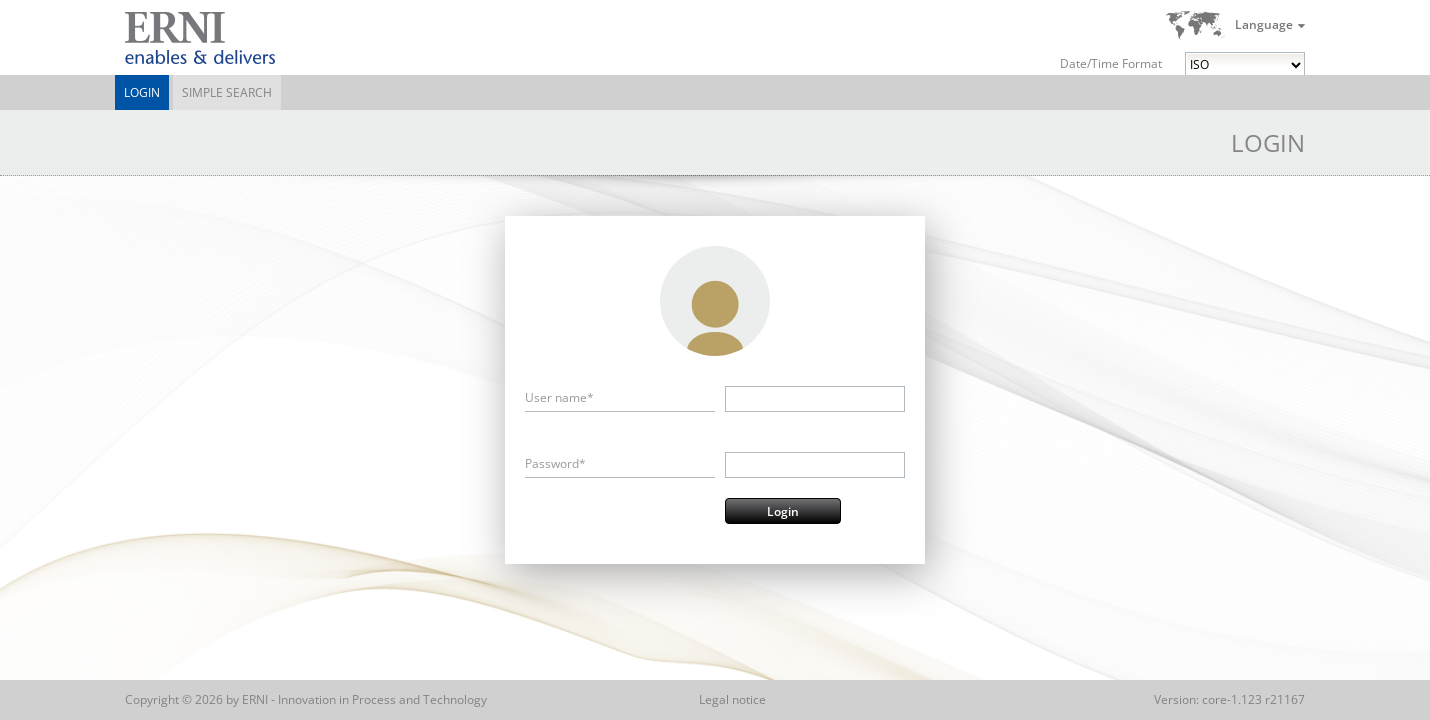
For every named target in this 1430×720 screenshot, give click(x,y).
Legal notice (732, 699)
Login (142, 92)
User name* (559, 397)
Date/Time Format (1111, 63)
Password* (555, 463)
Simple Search (227, 92)
